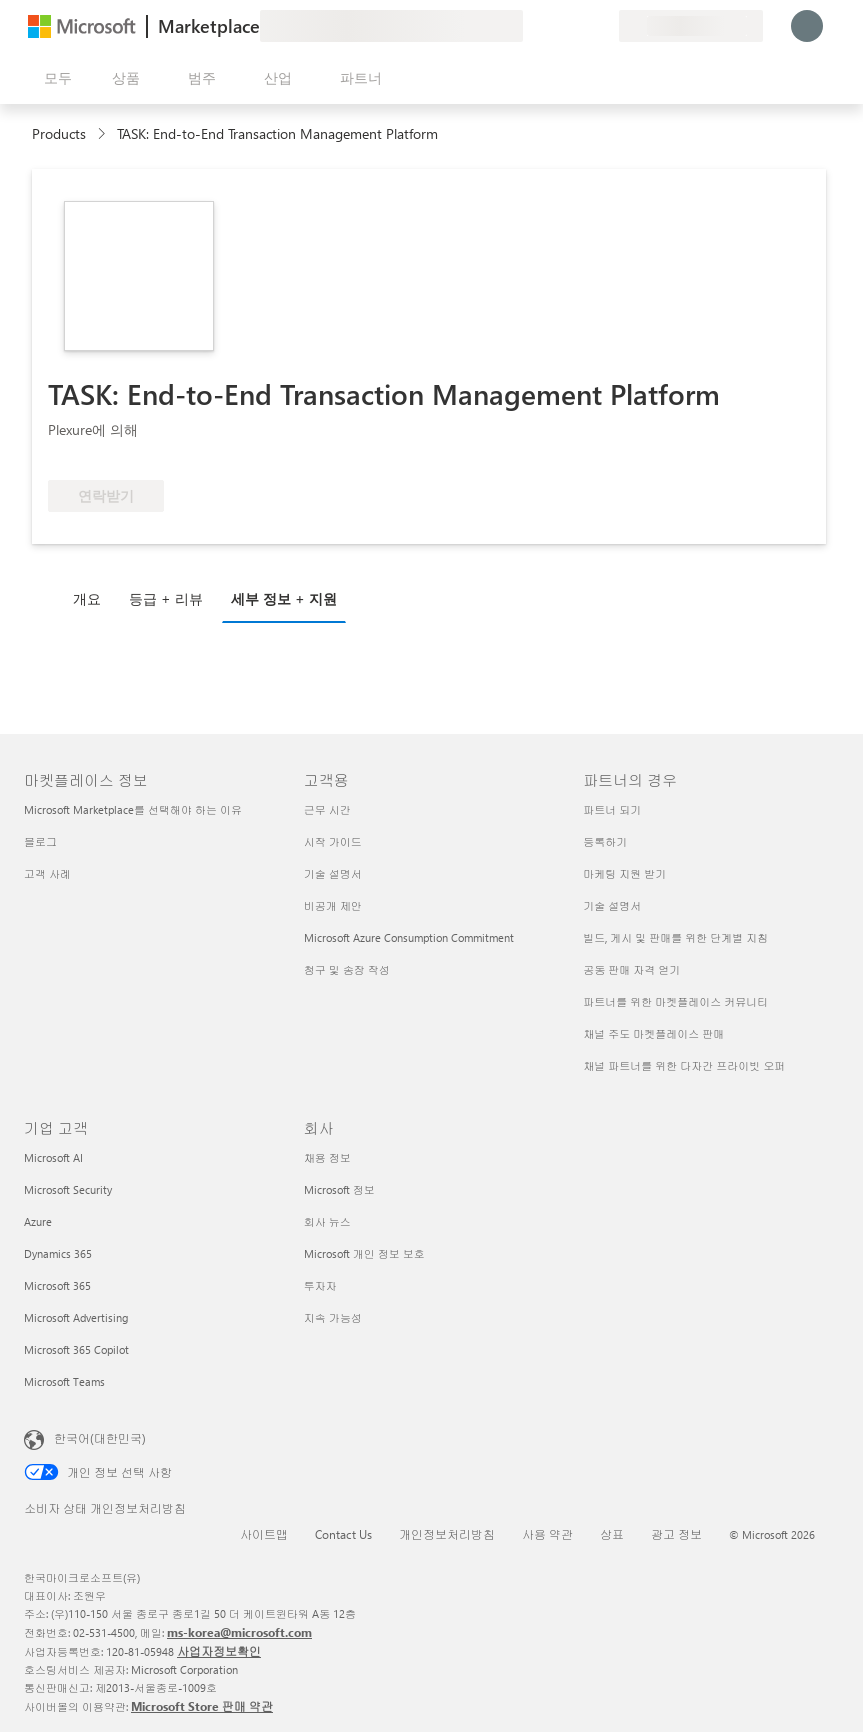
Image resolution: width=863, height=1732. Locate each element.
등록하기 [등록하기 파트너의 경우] (605, 841)
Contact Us (343, 1534)
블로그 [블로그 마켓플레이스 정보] (40, 841)
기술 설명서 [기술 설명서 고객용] (333, 873)
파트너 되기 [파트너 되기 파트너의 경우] (612, 809)
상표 (612, 1534)
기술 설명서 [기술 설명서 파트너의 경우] (612, 905)
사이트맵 (264, 1534)
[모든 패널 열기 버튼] (54, 78)
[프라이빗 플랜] (603, 26)
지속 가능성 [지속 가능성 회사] (333, 1317)
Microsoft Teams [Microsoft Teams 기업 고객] (64, 1381)
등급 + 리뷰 (166, 598)
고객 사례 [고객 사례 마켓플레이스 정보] (47, 873)
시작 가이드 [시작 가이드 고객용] (333, 841)
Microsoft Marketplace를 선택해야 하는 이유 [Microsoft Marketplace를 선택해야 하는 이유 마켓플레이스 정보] (133, 809)
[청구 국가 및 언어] (691, 26)
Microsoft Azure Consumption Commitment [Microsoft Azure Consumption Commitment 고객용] (409, 937)
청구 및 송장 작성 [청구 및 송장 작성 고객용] (347, 969)
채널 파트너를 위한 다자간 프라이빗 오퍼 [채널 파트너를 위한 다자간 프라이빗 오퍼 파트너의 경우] (684, 1065)
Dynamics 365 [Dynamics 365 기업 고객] (58, 1253)
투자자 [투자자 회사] (320, 1285)
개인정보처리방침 (447, 1534)
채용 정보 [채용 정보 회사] (327, 1157)
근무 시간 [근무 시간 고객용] (327, 809)
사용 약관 (547, 1534)
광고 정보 (676, 1534)
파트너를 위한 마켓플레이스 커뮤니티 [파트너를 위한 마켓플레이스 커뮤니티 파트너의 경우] (675, 1001)
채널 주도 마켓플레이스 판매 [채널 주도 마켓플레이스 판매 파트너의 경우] (653, 1033)
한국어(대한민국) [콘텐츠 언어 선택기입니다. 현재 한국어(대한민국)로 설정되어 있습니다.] (100, 1438)
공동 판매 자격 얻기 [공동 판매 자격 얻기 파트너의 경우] (631, 969)
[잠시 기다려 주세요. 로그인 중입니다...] (807, 26)
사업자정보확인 (219, 1651)
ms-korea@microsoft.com (239, 1632)
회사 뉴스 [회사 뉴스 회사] (327, 1221)
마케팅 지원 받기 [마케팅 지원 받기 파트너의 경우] (624, 873)
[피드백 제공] (531, 26)
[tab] (92, 598)
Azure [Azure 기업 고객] (38, 1221)
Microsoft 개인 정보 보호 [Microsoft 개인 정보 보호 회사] (364, 1253)
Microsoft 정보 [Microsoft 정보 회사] (339, 1189)
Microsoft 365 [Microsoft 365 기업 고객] (57, 1285)
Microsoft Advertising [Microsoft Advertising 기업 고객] (76, 1317)
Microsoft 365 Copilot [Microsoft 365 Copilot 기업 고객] (76, 1349)
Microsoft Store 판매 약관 (202, 1706)
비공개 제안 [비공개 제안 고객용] (333, 905)
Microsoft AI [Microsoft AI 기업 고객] (53, 1157)
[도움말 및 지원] (555, 26)
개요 (87, 598)
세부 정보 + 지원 (284, 598)
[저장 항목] (579, 26)
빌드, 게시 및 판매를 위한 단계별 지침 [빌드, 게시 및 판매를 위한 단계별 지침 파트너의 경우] (675, 937)
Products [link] (59, 133)
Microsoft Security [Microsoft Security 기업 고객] (68, 1189)
